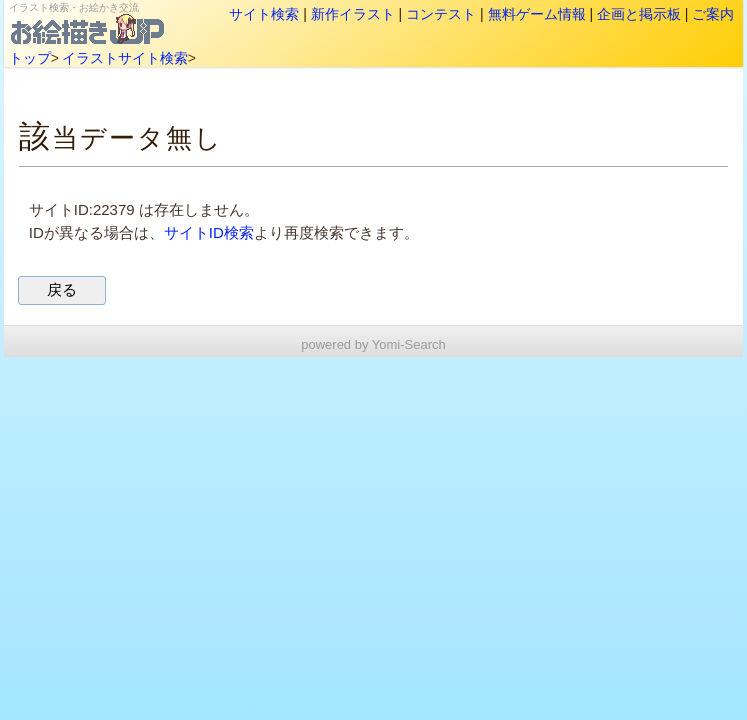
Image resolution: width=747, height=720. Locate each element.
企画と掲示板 (639, 14)
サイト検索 (264, 14)
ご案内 (713, 14)
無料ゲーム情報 (537, 14)
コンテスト (441, 14)
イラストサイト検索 (125, 58)
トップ (30, 58)
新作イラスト (353, 14)
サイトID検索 (209, 232)
